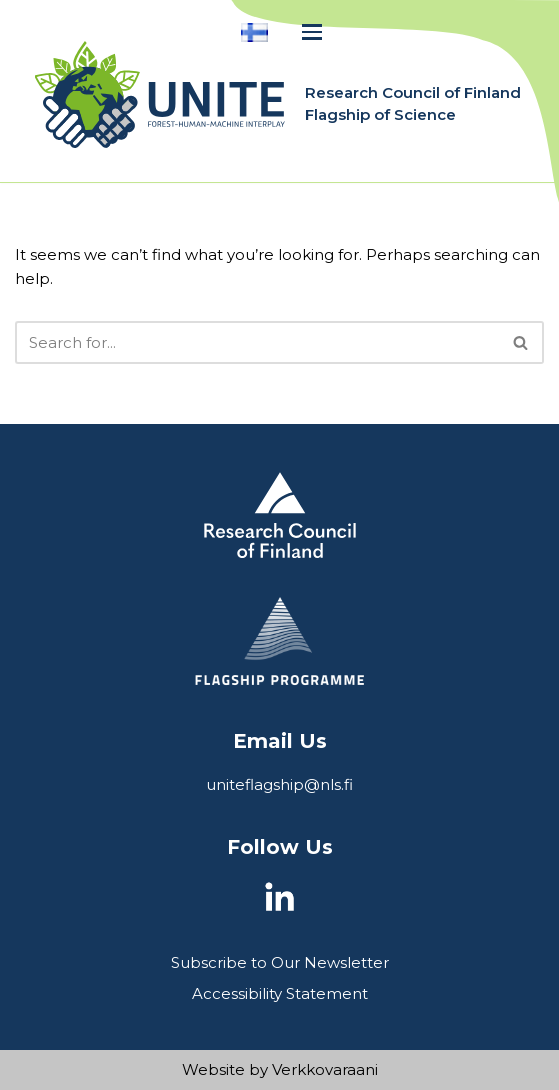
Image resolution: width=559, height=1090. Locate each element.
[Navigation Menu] (312, 32)
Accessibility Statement (280, 993)
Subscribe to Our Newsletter (280, 962)
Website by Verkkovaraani (280, 1069)
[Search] (257, 342)
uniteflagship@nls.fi (279, 784)
